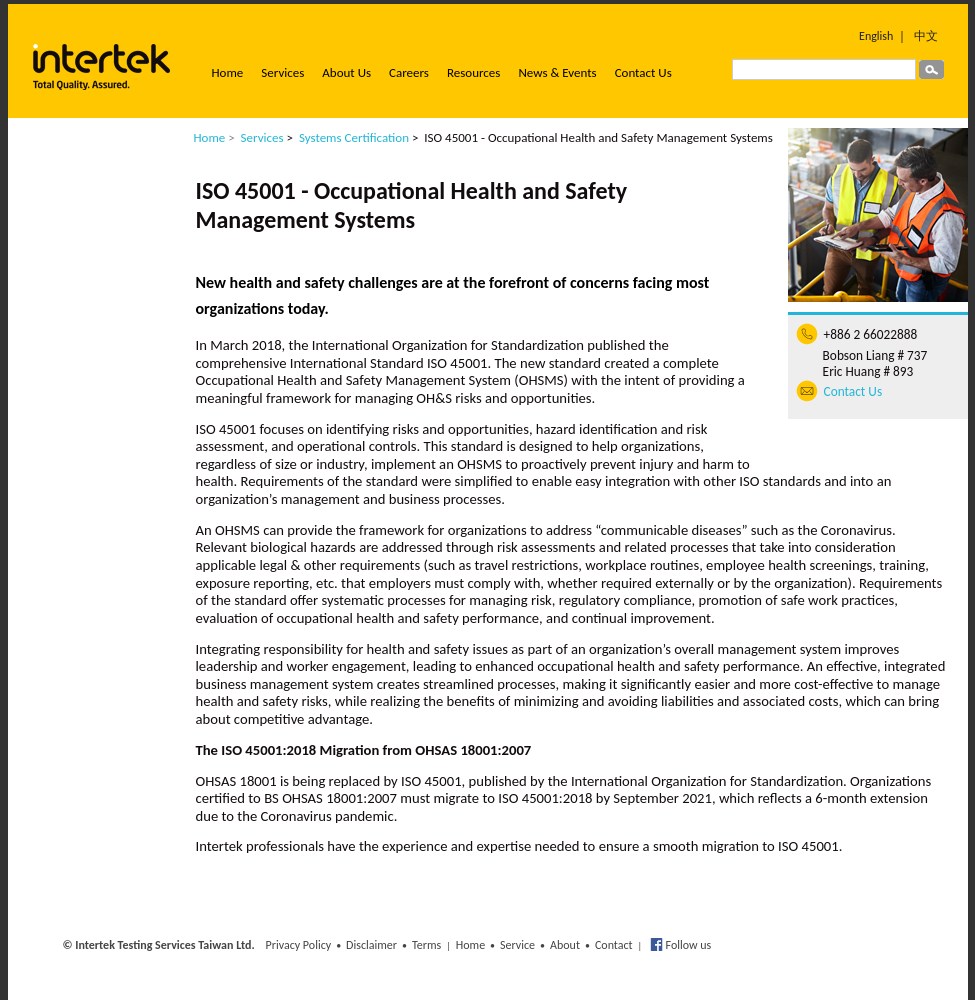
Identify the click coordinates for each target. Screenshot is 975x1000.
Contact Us (643, 72)
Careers (409, 72)
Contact (614, 945)
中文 (926, 36)
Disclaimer (371, 945)
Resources (473, 72)
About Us (346, 72)
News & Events (557, 72)
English (876, 36)
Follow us (687, 945)
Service (517, 945)
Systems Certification (354, 137)
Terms (426, 945)
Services (282, 72)
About (565, 945)
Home (228, 72)
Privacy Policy (299, 945)
